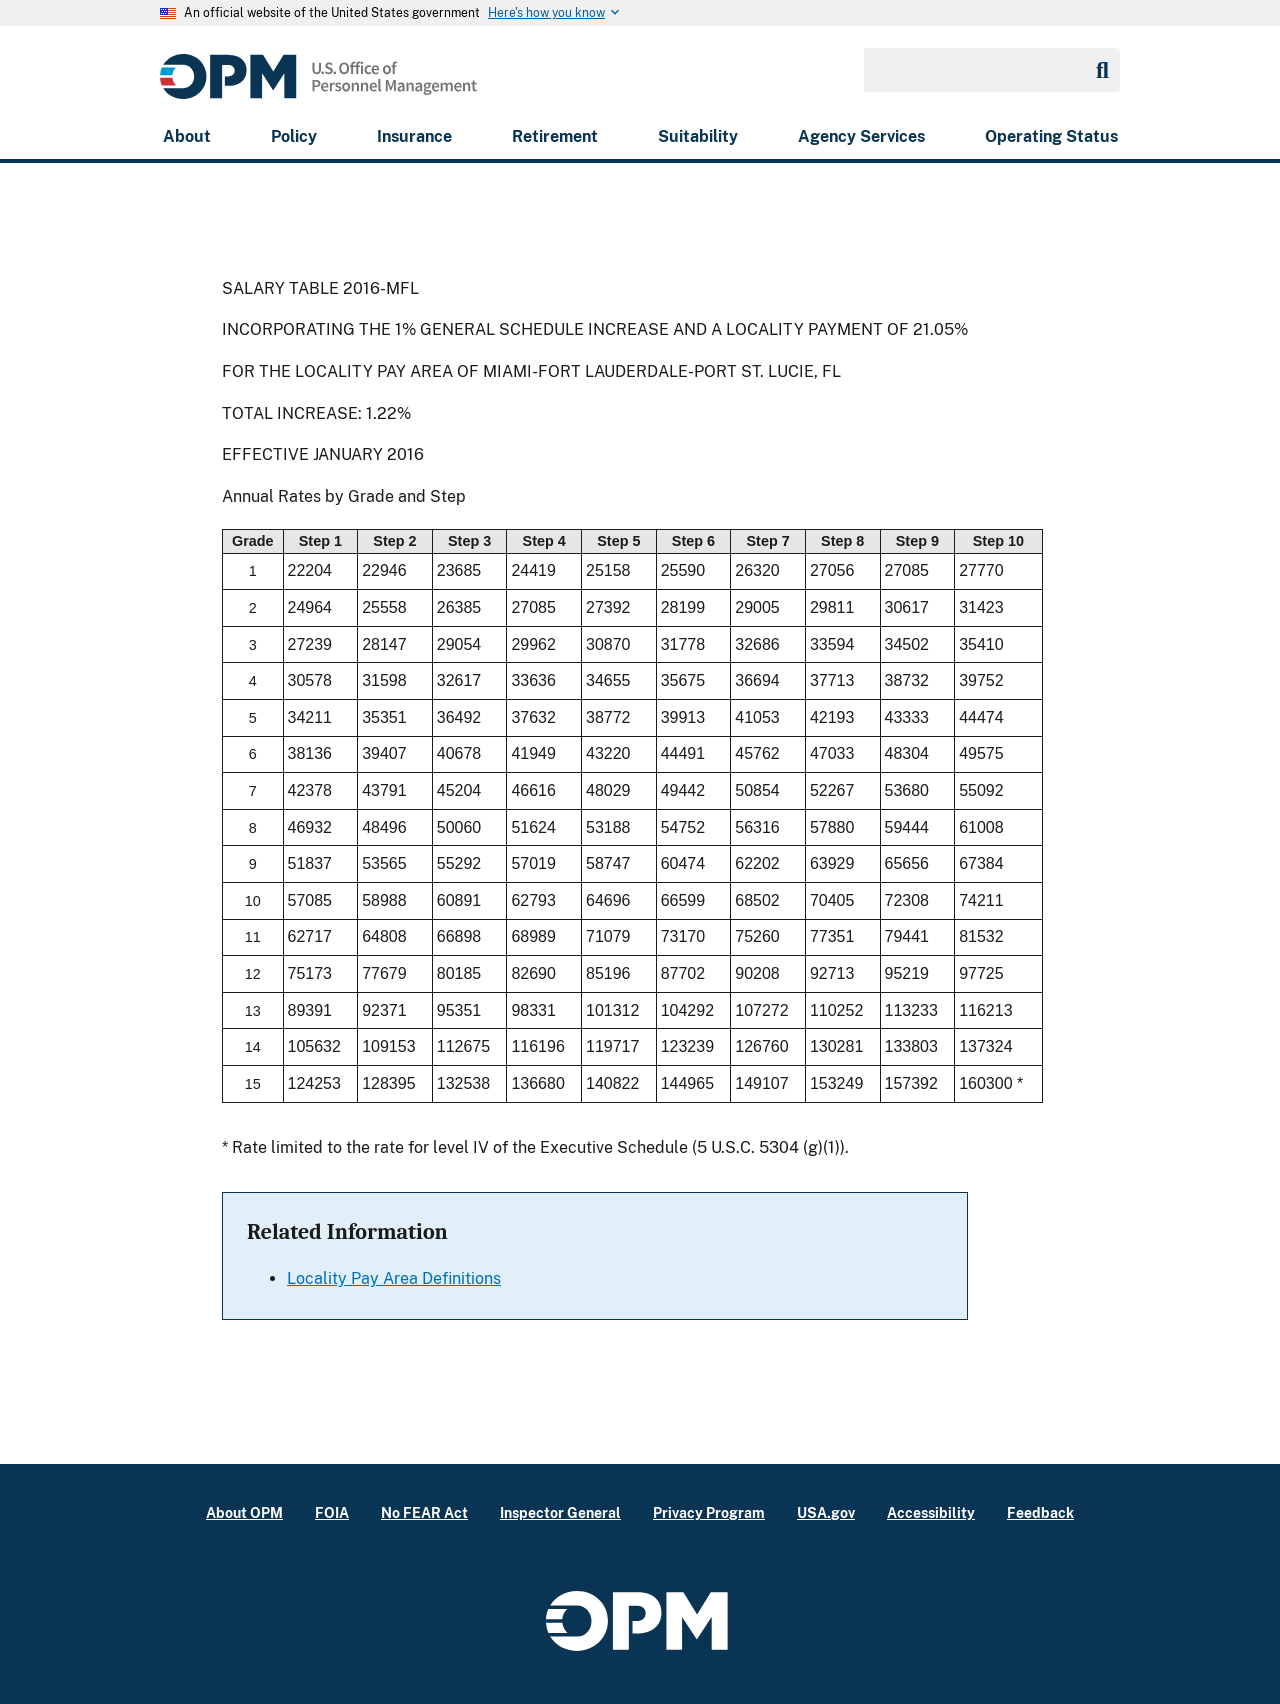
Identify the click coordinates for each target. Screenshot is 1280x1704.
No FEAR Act (424, 1512)
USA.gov (826, 1512)
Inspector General (560, 1512)
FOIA (332, 1512)
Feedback (1040, 1512)
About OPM (244, 1512)
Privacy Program (709, 1512)
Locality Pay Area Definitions (394, 1278)
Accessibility (931, 1512)
